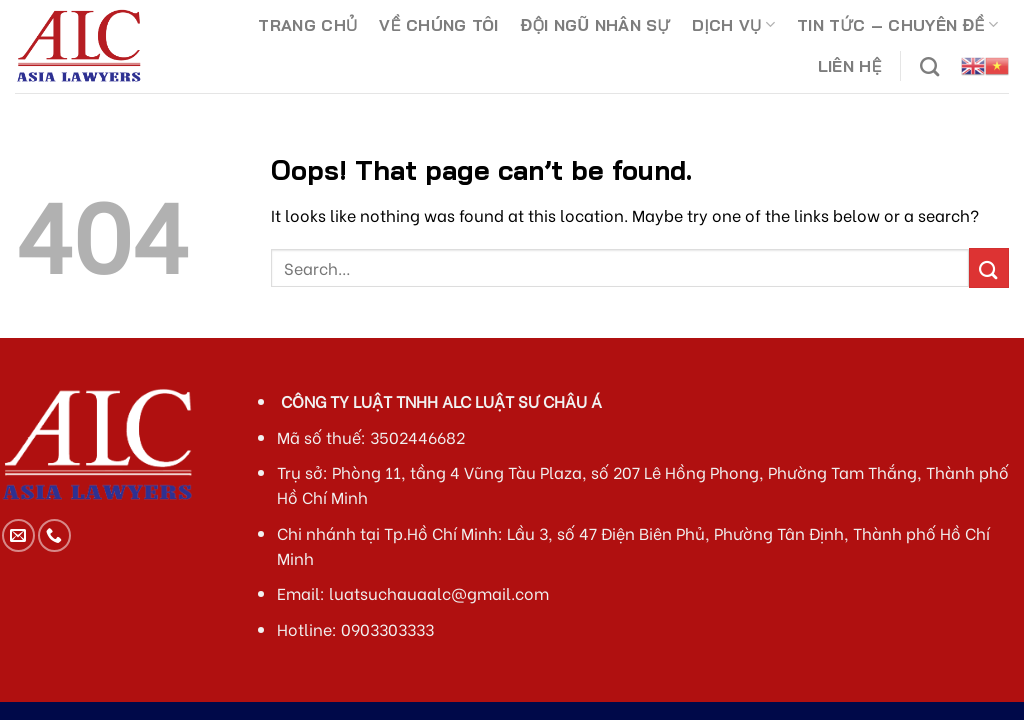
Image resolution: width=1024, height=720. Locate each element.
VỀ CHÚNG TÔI (438, 25)
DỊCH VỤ (733, 25)
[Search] (929, 66)
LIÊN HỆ (850, 66)
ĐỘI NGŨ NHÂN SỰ (595, 25)
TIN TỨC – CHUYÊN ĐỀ (897, 25)
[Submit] (989, 267)
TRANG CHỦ (307, 25)
